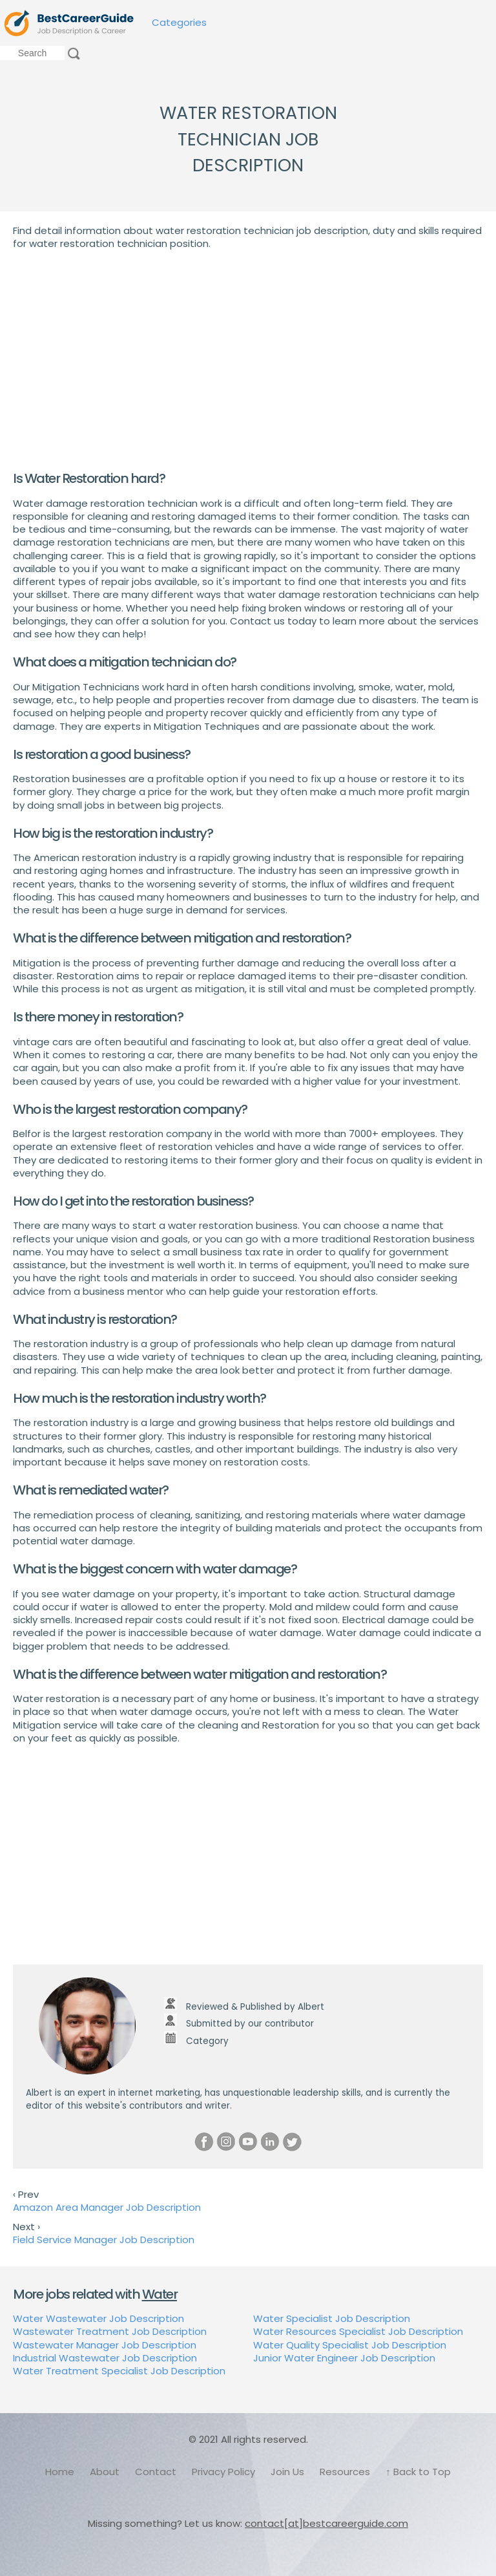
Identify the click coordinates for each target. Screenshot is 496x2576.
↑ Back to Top (418, 2471)
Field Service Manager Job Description (103, 2239)
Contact (155, 2471)
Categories (179, 22)
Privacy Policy (223, 2471)
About (104, 2471)
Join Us (287, 2471)
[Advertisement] (248, 360)
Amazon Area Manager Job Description (107, 2207)
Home (59, 2471)
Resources (345, 2471)
